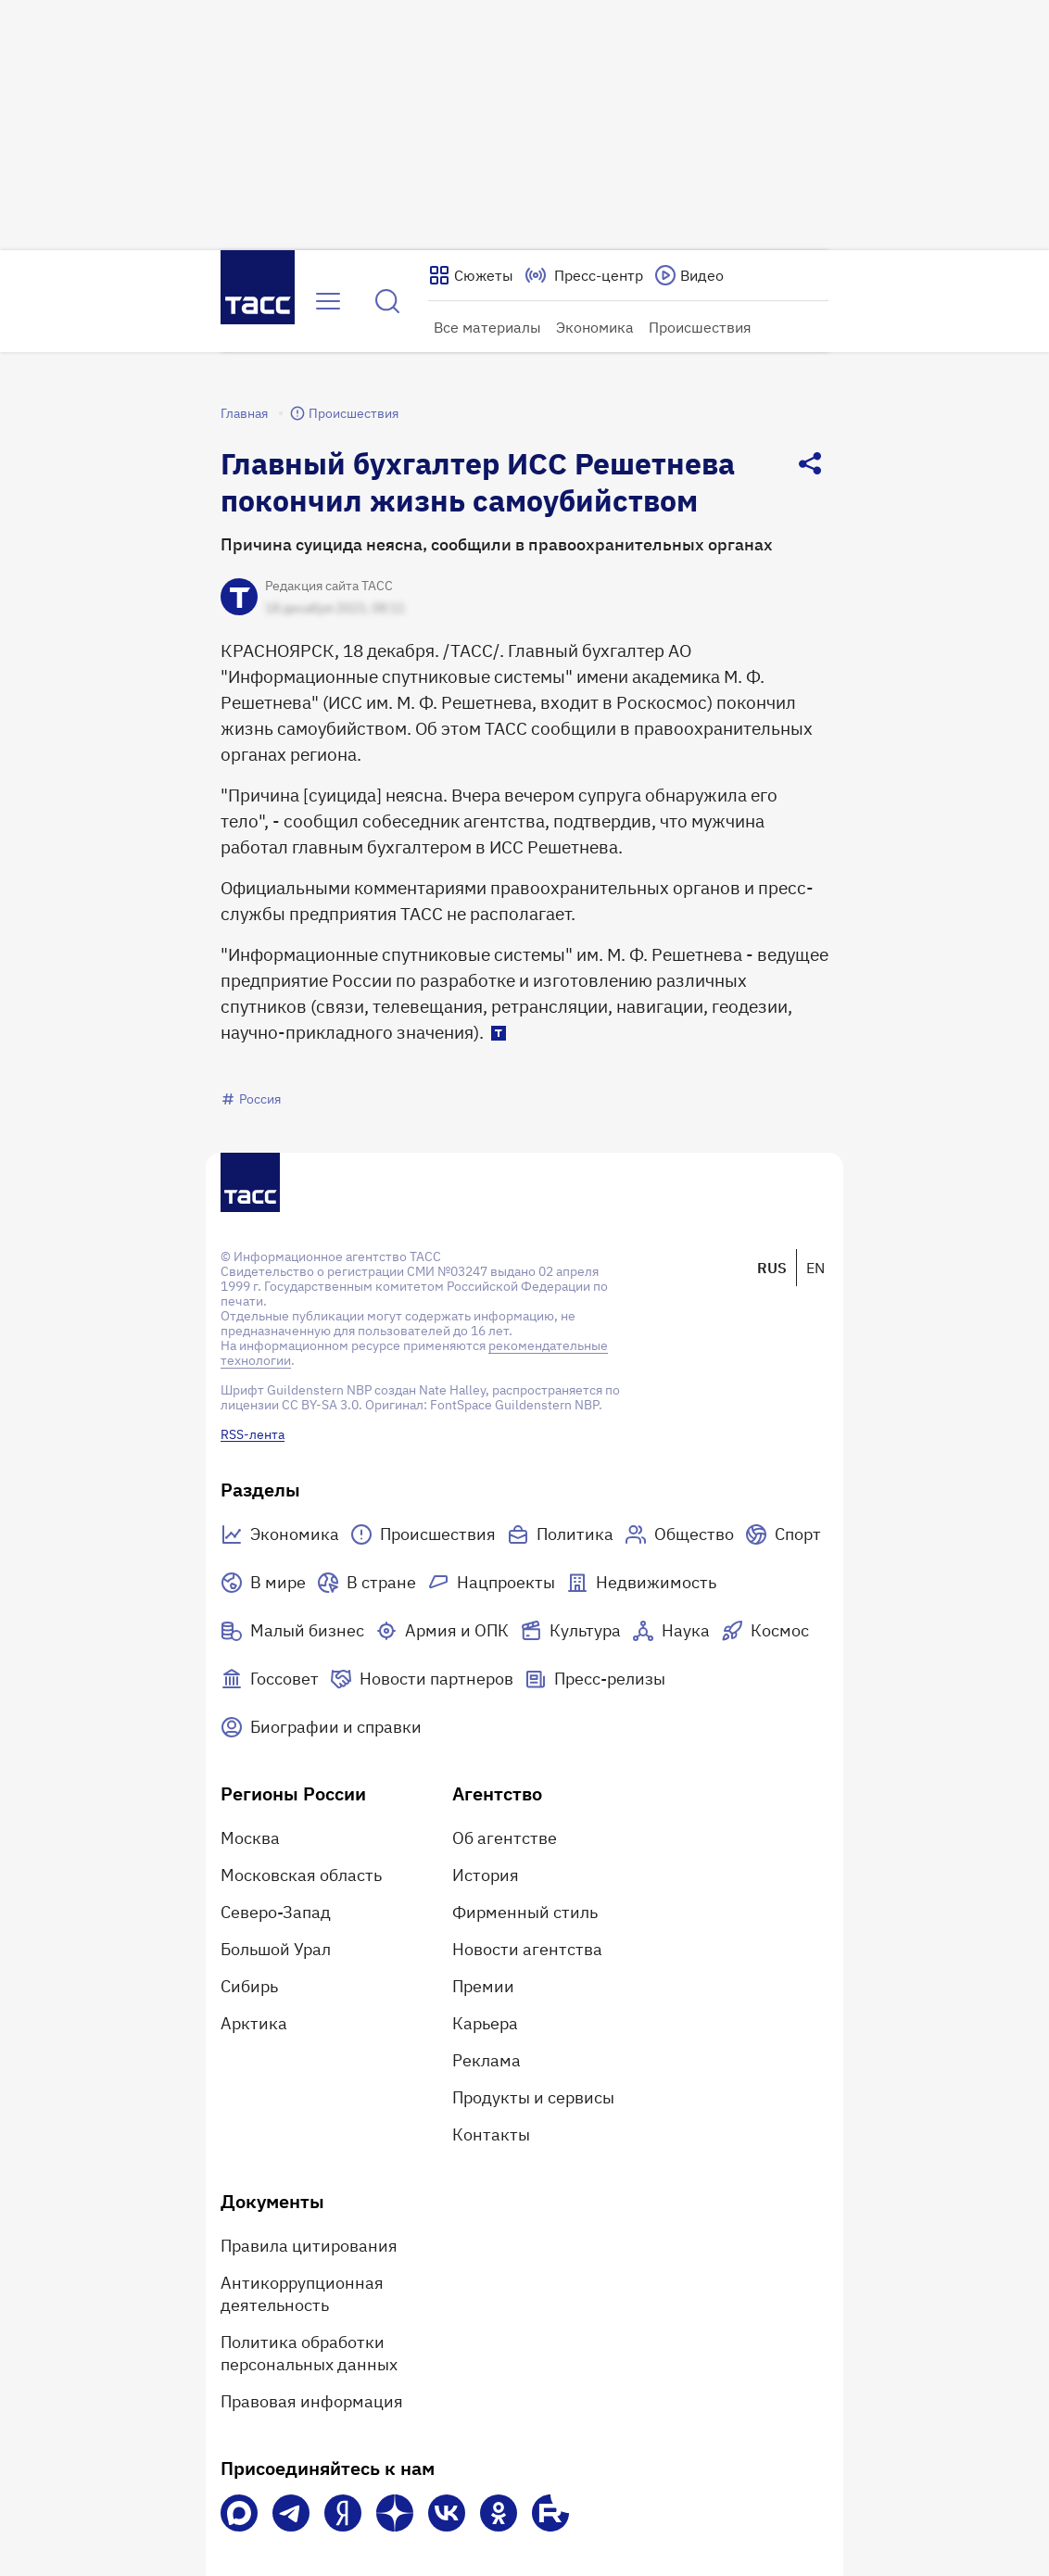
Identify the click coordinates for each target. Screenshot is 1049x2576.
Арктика (254, 2023)
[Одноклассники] (498, 2513)
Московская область (301, 1875)
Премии (483, 1986)
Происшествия (700, 327)
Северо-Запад (276, 1912)
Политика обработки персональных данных (309, 2353)
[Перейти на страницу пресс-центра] (583, 275)
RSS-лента (252, 1434)
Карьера (485, 2023)
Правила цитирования (309, 2245)
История (485, 1875)
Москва (250, 1838)
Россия (251, 1099)
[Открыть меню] (328, 301)
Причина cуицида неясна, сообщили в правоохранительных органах (497, 544)
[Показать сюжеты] (470, 275)
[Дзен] (394, 2513)
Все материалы (487, 327)
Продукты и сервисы (533, 2097)
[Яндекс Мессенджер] (342, 2513)
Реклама (486, 2060)
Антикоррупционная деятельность (302, 2294)
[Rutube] (550, 2513)
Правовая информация (312, 2401)
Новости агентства (527, 1949)
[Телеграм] (291, 2513)
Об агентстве (504, 1838)
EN (815, 1267)
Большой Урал (276, 1949)
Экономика (595, 327)
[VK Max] (239, 2513)
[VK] (446, 2513)
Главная (244, 413)
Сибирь (249, 1986)
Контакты (491, 2134)
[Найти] (387, 301)
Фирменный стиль (525, 1912)
